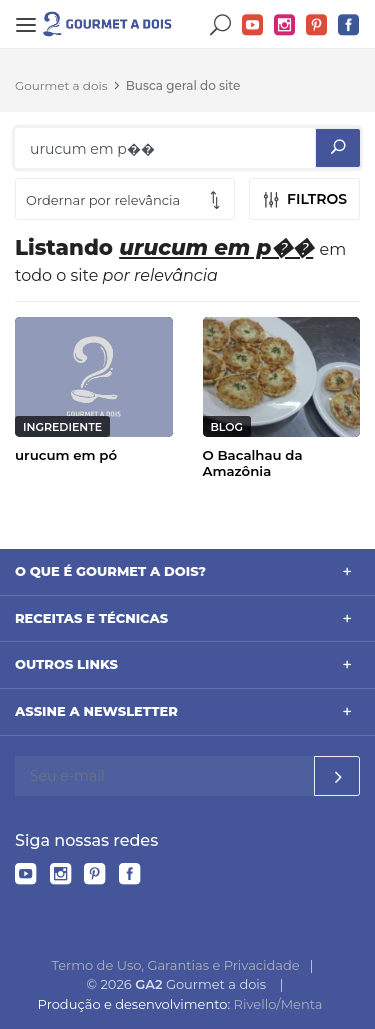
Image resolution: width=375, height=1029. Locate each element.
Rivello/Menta (278, 1004)
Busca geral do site (183, 85)
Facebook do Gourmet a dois (349, 25)
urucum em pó (66, 455)
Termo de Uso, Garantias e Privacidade (176, 965)
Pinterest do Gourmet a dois (317, 25)
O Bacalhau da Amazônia (253, 463)
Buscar (221, 25)
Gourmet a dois (61, 85)
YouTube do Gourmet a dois (253, 25)
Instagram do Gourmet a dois (285, 25)
